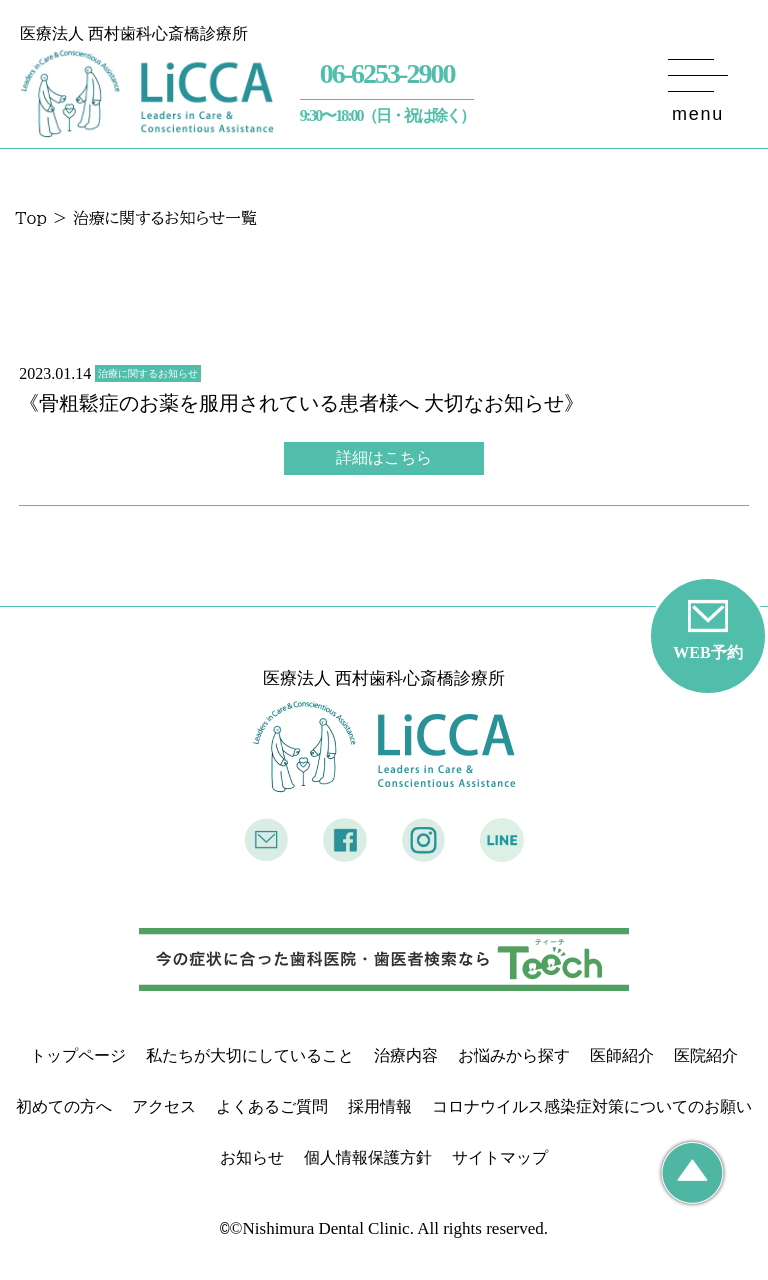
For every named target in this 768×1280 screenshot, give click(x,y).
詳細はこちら (384, 457)
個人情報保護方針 (368, 1157)
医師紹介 (622, 1055)
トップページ (78, 1055)
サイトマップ (500, 1157)
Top (31, 218)
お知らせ (252, 1157)
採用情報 (380, 1106)
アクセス (164, 1106)
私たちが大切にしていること (250, 1055)
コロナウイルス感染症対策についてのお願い (592, 1106)
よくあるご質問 (272, 1106)
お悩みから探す (514, 1055)
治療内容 (406, 1055)
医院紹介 (706, 1055)
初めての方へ (64, 1106)
